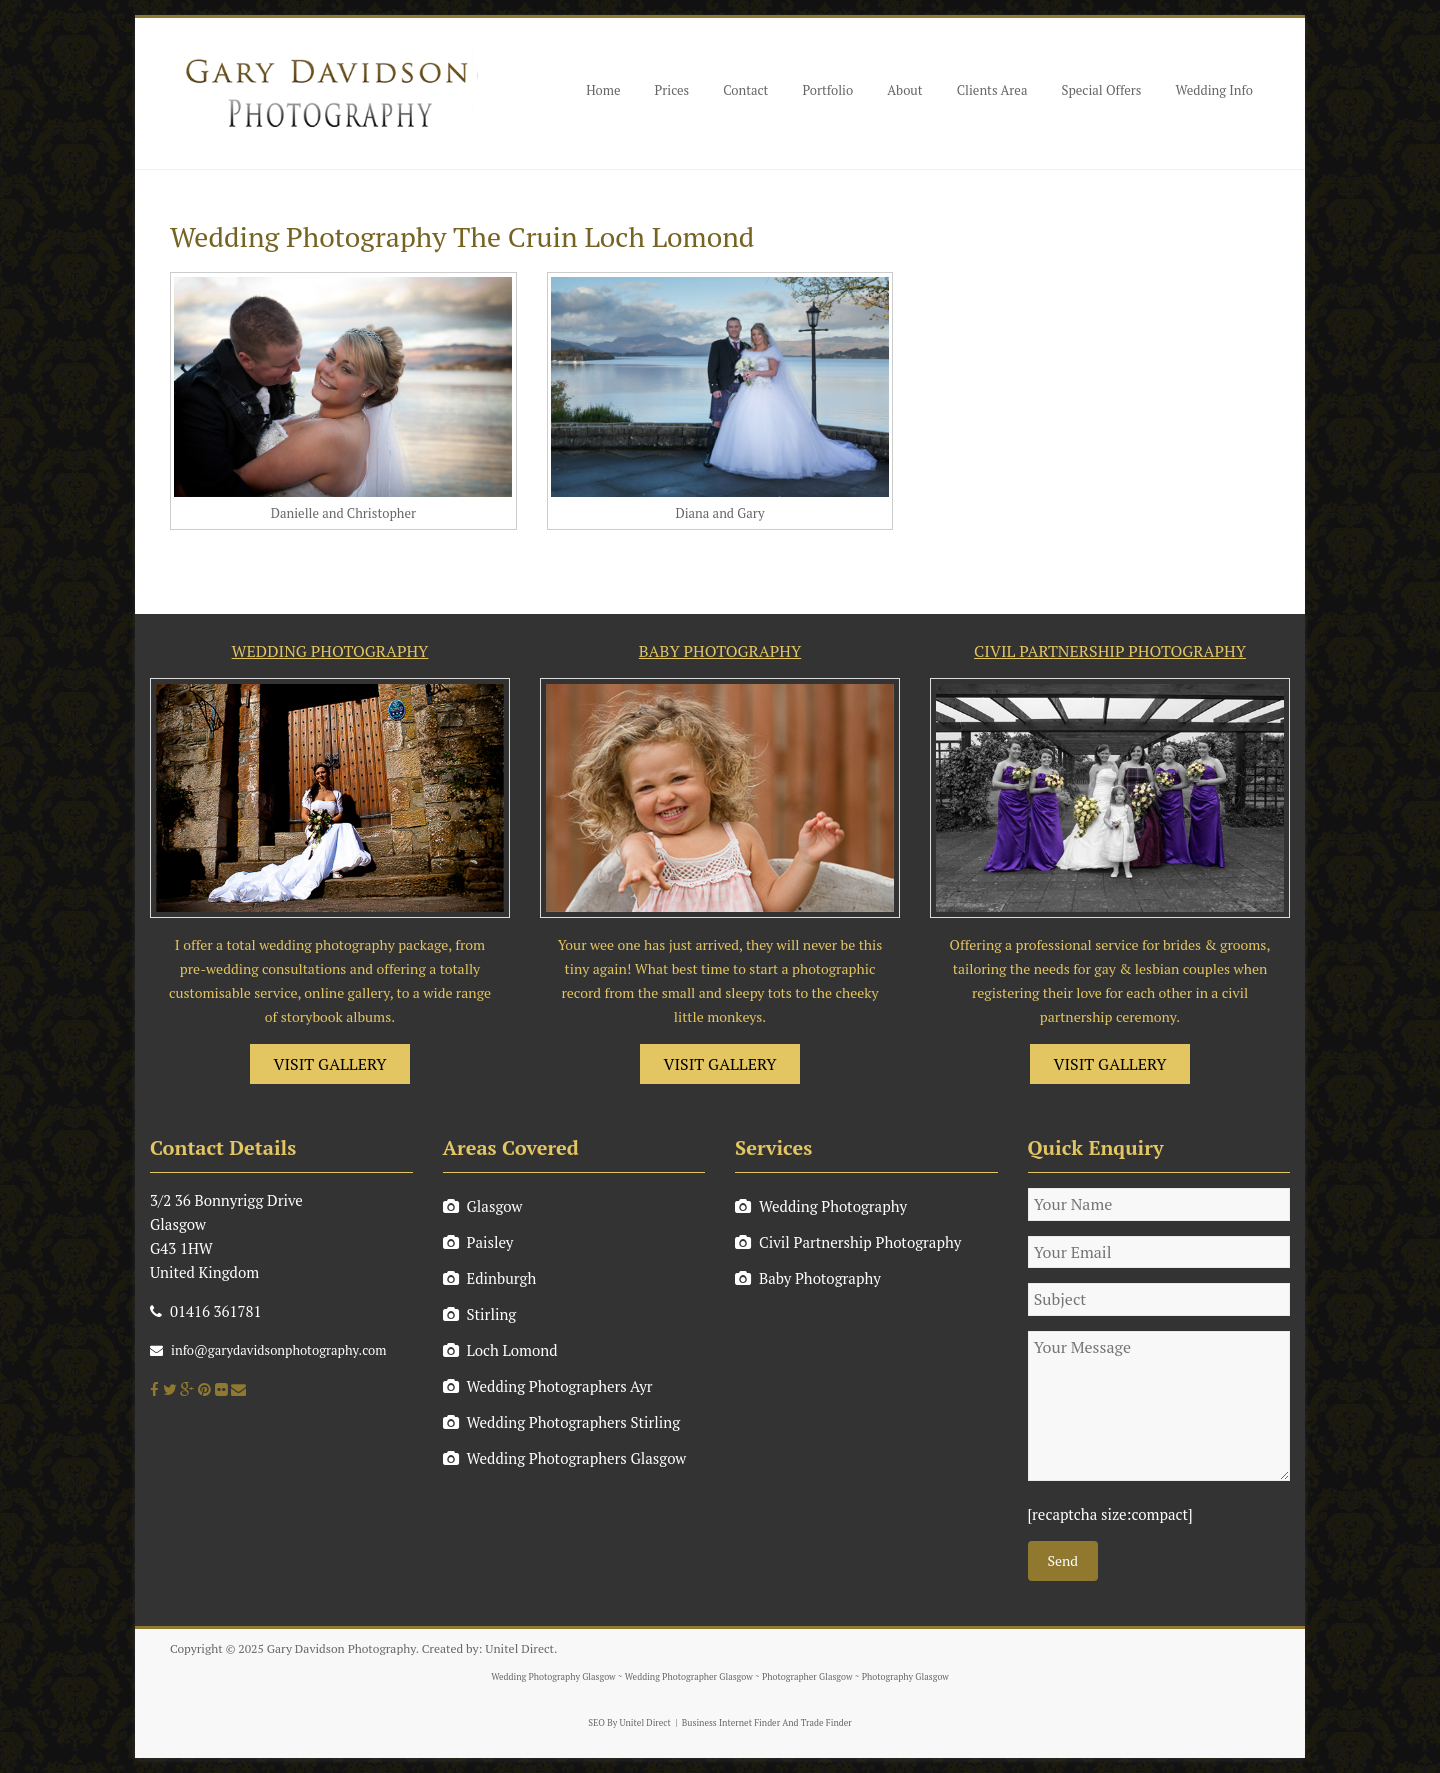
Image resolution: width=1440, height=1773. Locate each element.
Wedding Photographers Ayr (548, 1386)
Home (603, 90)
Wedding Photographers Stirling (562, 1422)
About (904, 90)
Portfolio (827, 90)
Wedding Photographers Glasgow (565, 1458)
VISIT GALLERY (330, 1064)
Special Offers (1101, 90)
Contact (745, 90)
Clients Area (992, 90)
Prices (672, 90)
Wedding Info (1214, 90)
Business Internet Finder (731, 1723)
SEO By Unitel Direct (629, 1723)
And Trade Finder (816, 1723)
